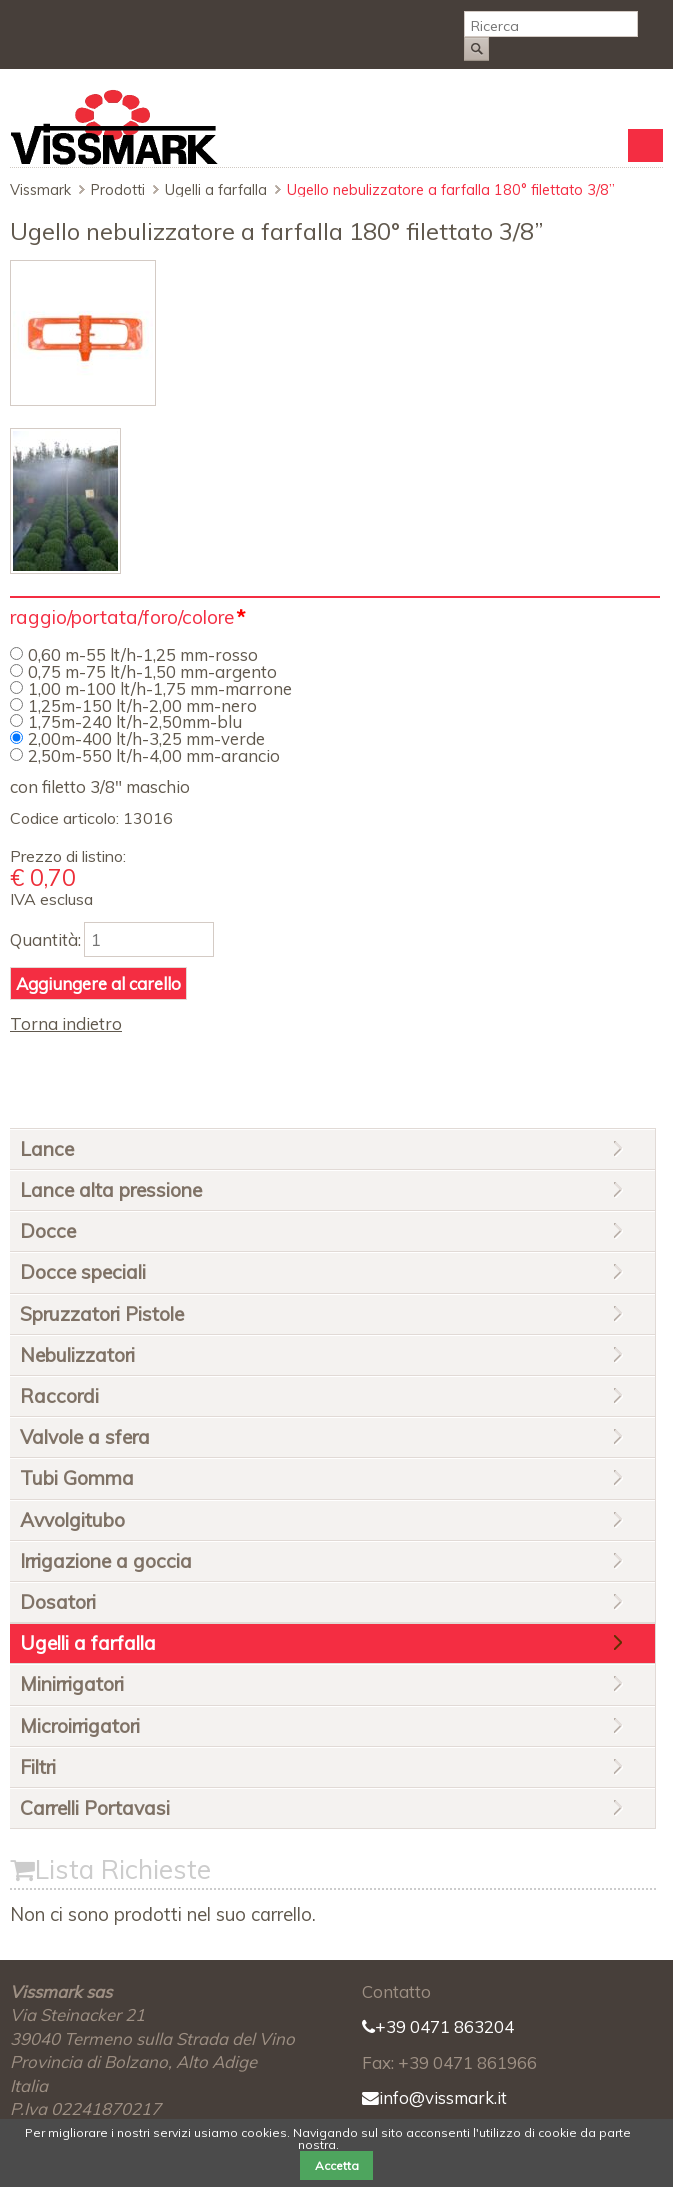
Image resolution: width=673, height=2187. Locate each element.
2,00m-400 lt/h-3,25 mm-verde (146, 738)
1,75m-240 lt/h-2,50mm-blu (135, 721)
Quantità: (45, 939)
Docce (48, 1231)
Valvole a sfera (85, 1437)
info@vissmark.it (434, 2097)
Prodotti (118, 190)
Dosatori (58, 1602)
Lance (47, 1149)
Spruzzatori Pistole (102, 1314)
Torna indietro (66, 1023)
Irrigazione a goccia (106, 1561)
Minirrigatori (72, 1684)
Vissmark (40, 190)
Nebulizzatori (77, 1355)
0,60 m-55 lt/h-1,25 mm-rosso (143, 654)
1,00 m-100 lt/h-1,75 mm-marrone (160, 688)
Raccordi (59, 1396)
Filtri (38, 1767)
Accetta (337, 2165)
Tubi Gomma (77, 1478)
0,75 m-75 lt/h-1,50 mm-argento (152, 671)
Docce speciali (83, 1272)
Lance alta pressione (111, 1190)
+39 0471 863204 (438, 2026)
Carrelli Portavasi (95, 1808)
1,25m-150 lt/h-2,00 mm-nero (142, 705)
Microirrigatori (80, 1726)
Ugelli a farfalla (216, 190)
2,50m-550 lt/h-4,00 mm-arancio (154, 755)
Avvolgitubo (72, 1520)
